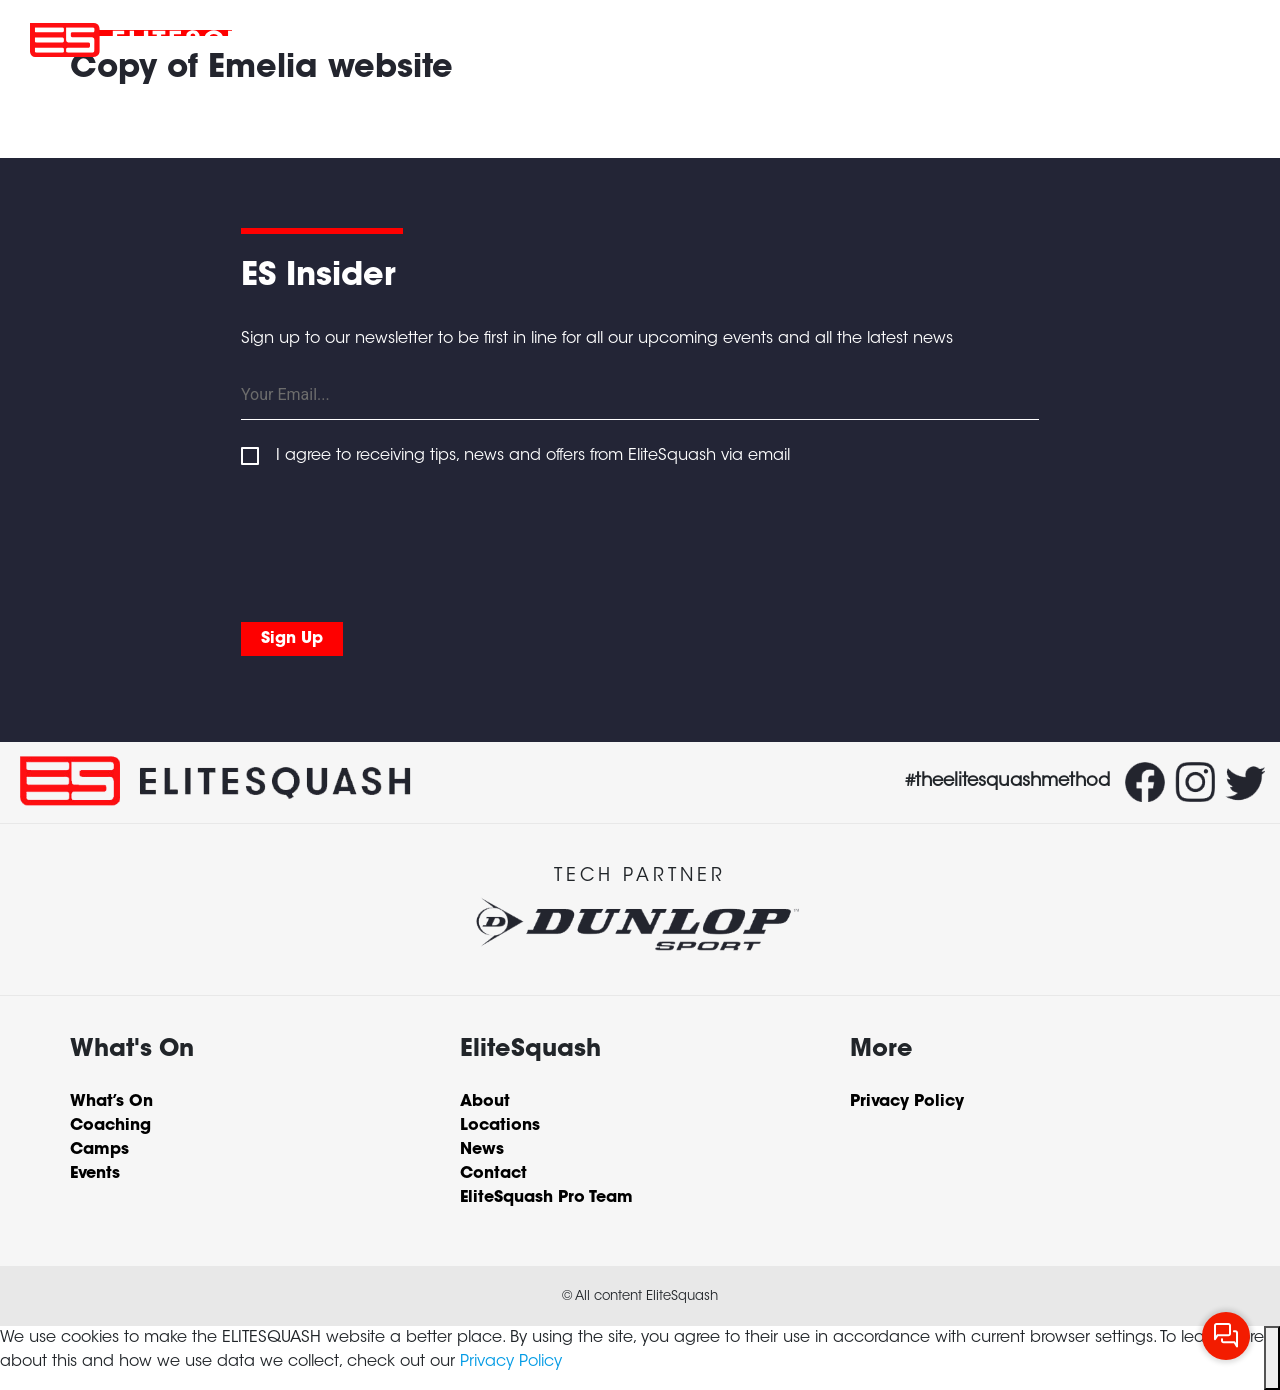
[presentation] (393, 540)
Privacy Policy (511, 1362)
